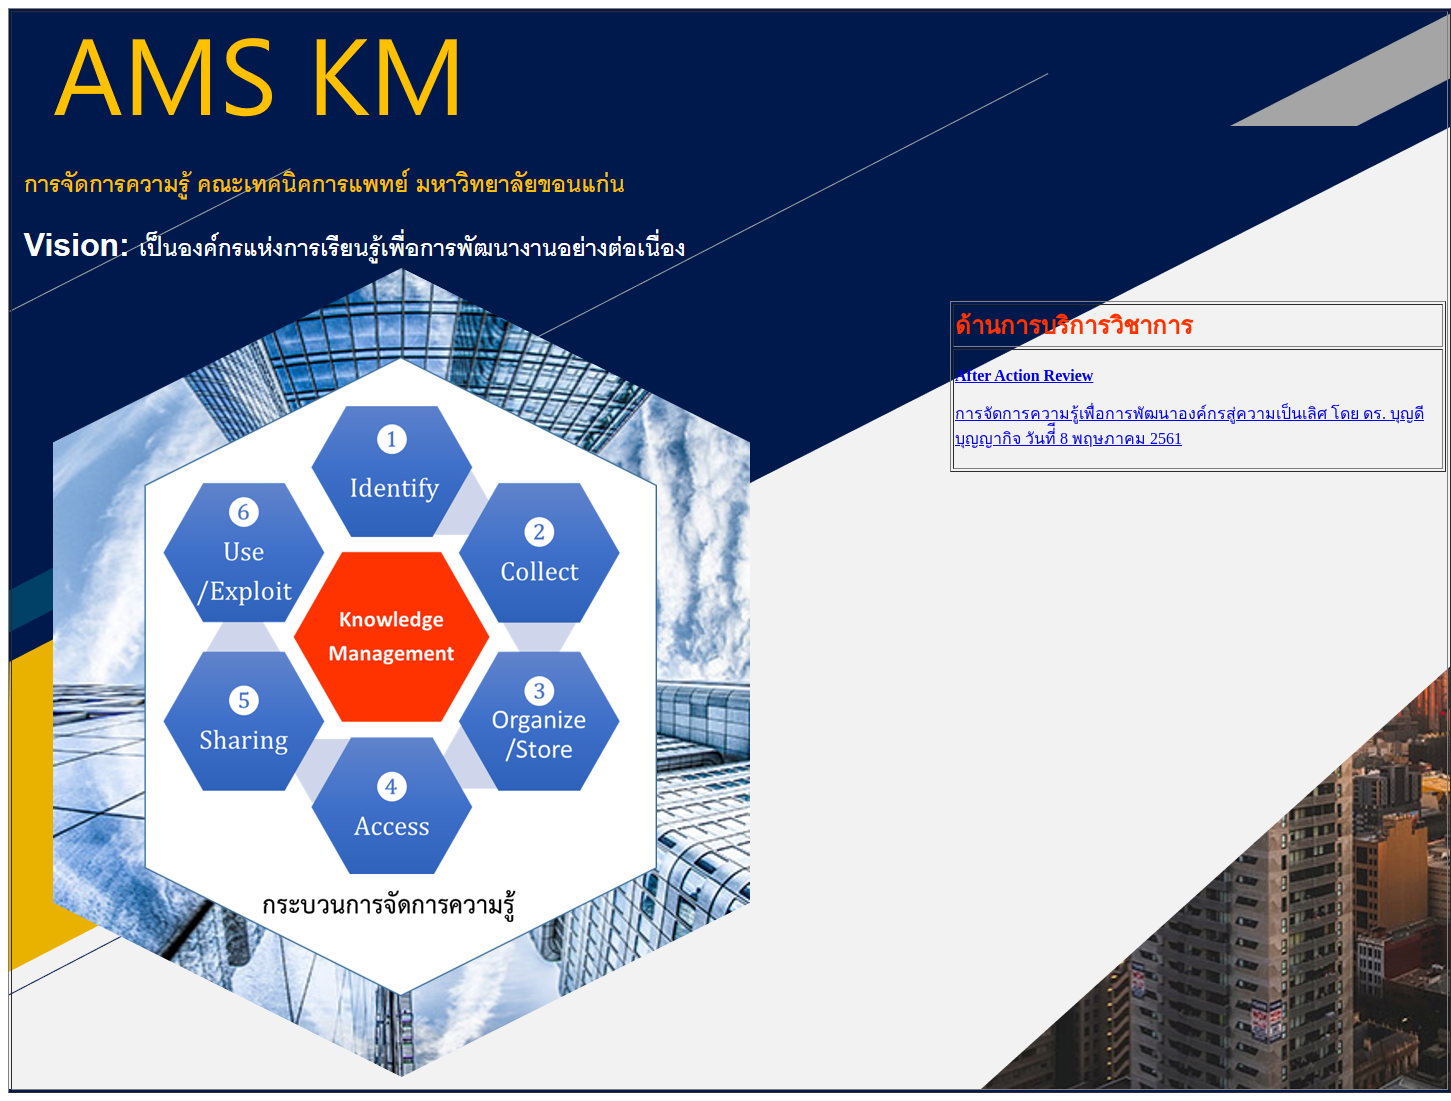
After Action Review (1024, 375)
